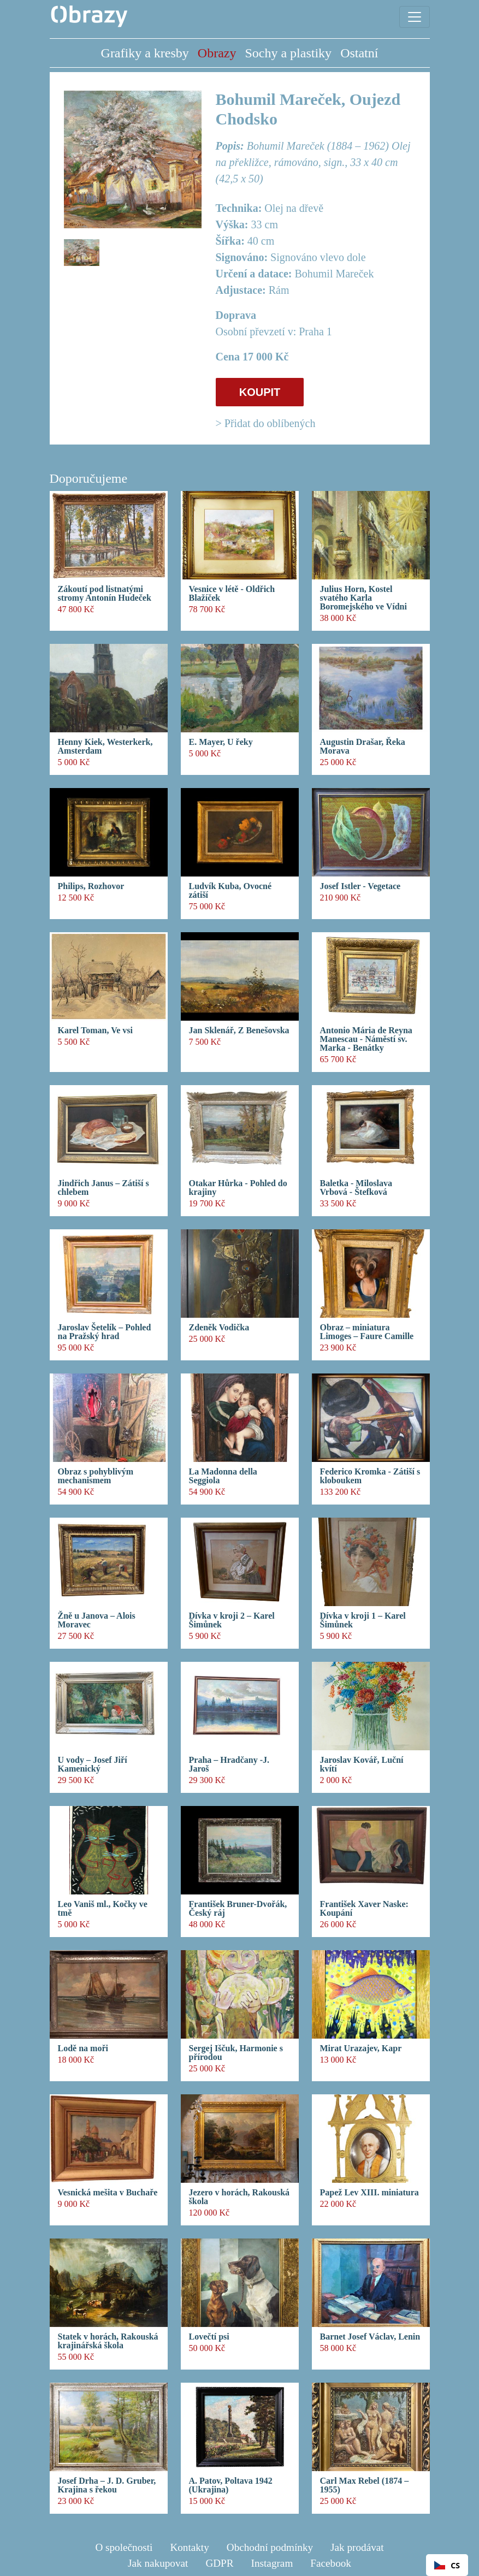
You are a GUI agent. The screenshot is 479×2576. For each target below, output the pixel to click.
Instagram (272, 2563)
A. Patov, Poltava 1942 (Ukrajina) (231, 2485)
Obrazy (217, 53)
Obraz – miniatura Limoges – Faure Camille (367, 1332)
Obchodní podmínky (270, 2547)
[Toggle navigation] (414, 17)
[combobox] (447, 2565)
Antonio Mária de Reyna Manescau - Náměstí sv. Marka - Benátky (366, 1039)
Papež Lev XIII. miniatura (369, 2192)
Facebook (330, 2563)
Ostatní (359, 53)
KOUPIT (260, 392)
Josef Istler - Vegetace (360, 886)
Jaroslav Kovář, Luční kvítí (362, 1764)
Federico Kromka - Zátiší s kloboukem (370, 1476)
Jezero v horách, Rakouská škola (239, 2197)
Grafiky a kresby (145, 53)
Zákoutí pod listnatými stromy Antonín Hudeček (104, 593)
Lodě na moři (83, 2048)
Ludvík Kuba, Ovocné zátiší (230, 890)
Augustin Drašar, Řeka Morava (362, 746)
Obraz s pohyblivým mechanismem (96, 1476)
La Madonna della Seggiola (223, 1476)
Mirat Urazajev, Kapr (361, 2048)
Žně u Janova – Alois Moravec (96, 1620)
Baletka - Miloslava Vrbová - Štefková (356, 1188)
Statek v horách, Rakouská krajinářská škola (108, 2341)
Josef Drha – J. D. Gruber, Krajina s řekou (107, 2485)
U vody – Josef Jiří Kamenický (92, 1764)
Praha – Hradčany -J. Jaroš (229, 1764)
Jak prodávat (357, 2547)
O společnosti (123, 2547)
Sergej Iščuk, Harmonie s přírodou (236, 2053)
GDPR (219, 2563)
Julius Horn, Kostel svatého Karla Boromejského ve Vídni (363, 598)
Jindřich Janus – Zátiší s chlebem (103, 1188)
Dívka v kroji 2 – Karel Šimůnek (232, 1620)
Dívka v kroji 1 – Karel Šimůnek (363, 1620)
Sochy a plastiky (288, 53)
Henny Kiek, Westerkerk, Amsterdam (105, 746)
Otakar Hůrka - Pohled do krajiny (238, 1188)
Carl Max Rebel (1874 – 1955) (364, 2485)
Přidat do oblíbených (270, 423)
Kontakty (189, 2547)
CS (447, 2565)
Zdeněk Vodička (219, 1327)
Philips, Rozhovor (91, 886)
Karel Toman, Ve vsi (95, 1030)
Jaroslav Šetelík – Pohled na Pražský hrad (104, 1332)
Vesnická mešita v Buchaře (108, 2192)
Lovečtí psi (209, 2336)
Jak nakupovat (158, 2563)
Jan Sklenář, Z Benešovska (239, 1030)
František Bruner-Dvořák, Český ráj (238, 1908)
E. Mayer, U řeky (221, 742)
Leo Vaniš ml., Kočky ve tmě (102, 1908)
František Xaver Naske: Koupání (364, 1908)
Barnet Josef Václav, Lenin (370, 2336)
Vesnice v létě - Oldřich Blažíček (232, 593)
